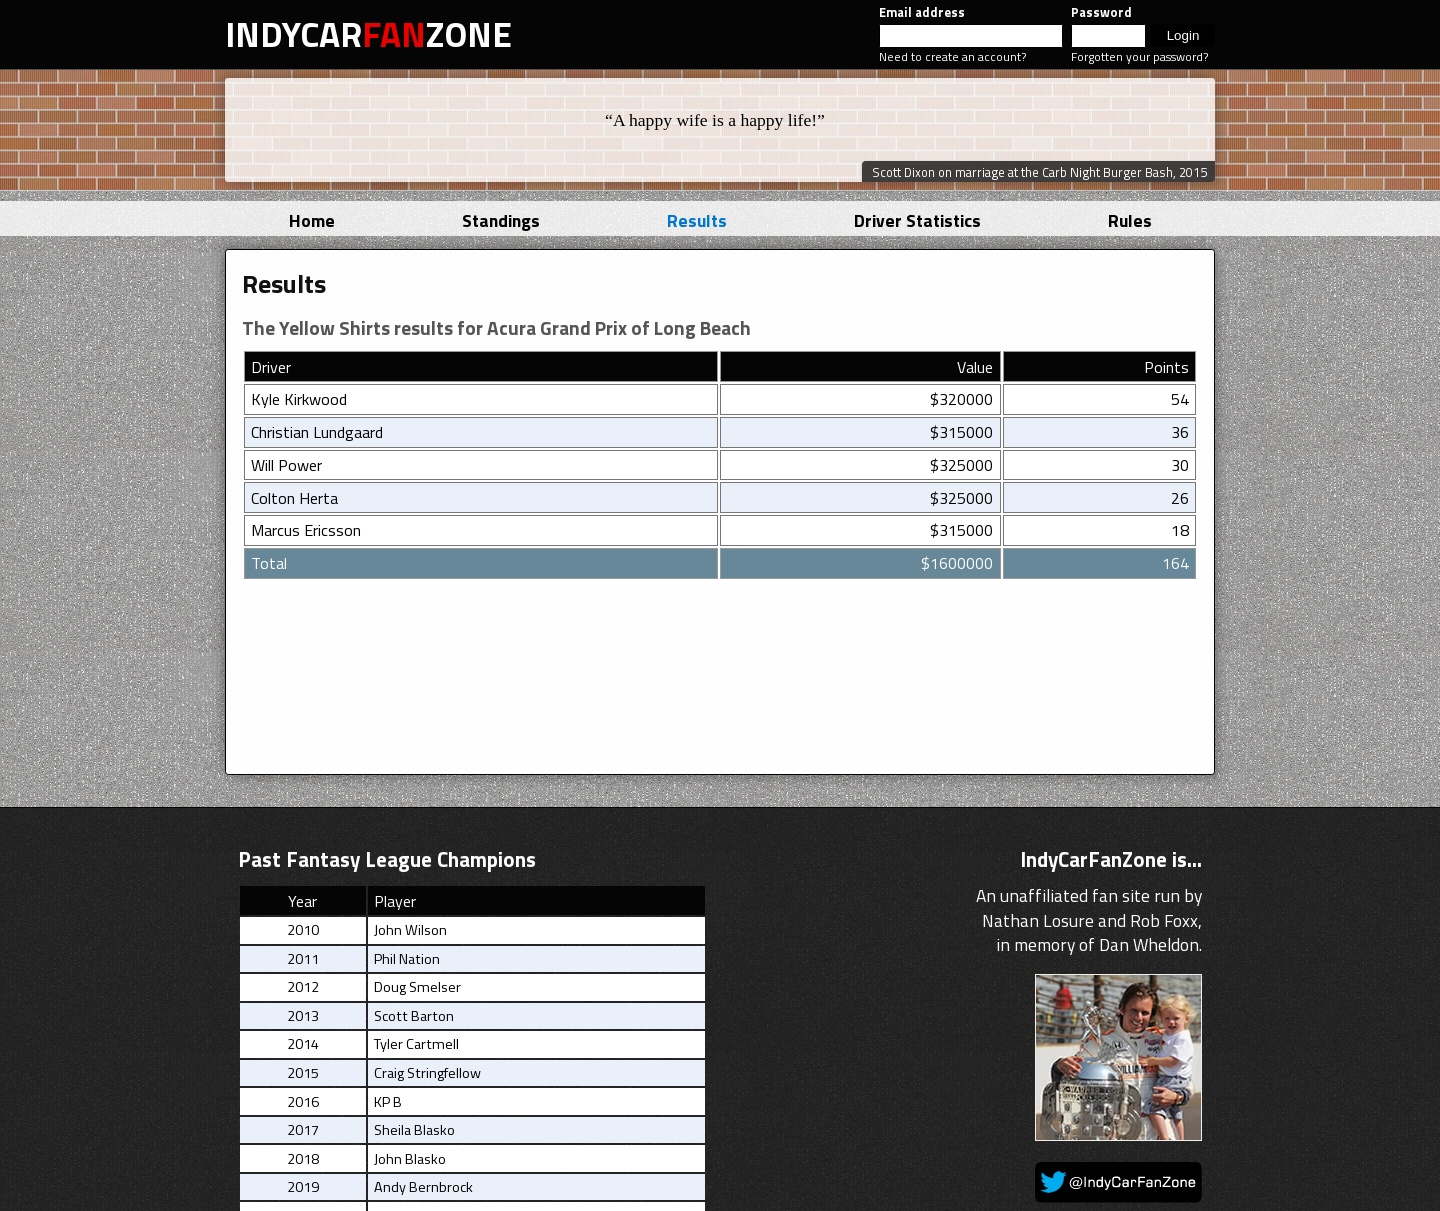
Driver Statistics (917, 220)
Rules (1130, 220)
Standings (501, 220)
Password (1101, 12)
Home (312, 220)
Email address (922, 12)
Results (697, 220)
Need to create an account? (952, 56)
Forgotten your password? (1139, 56)
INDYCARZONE (368, 34)
